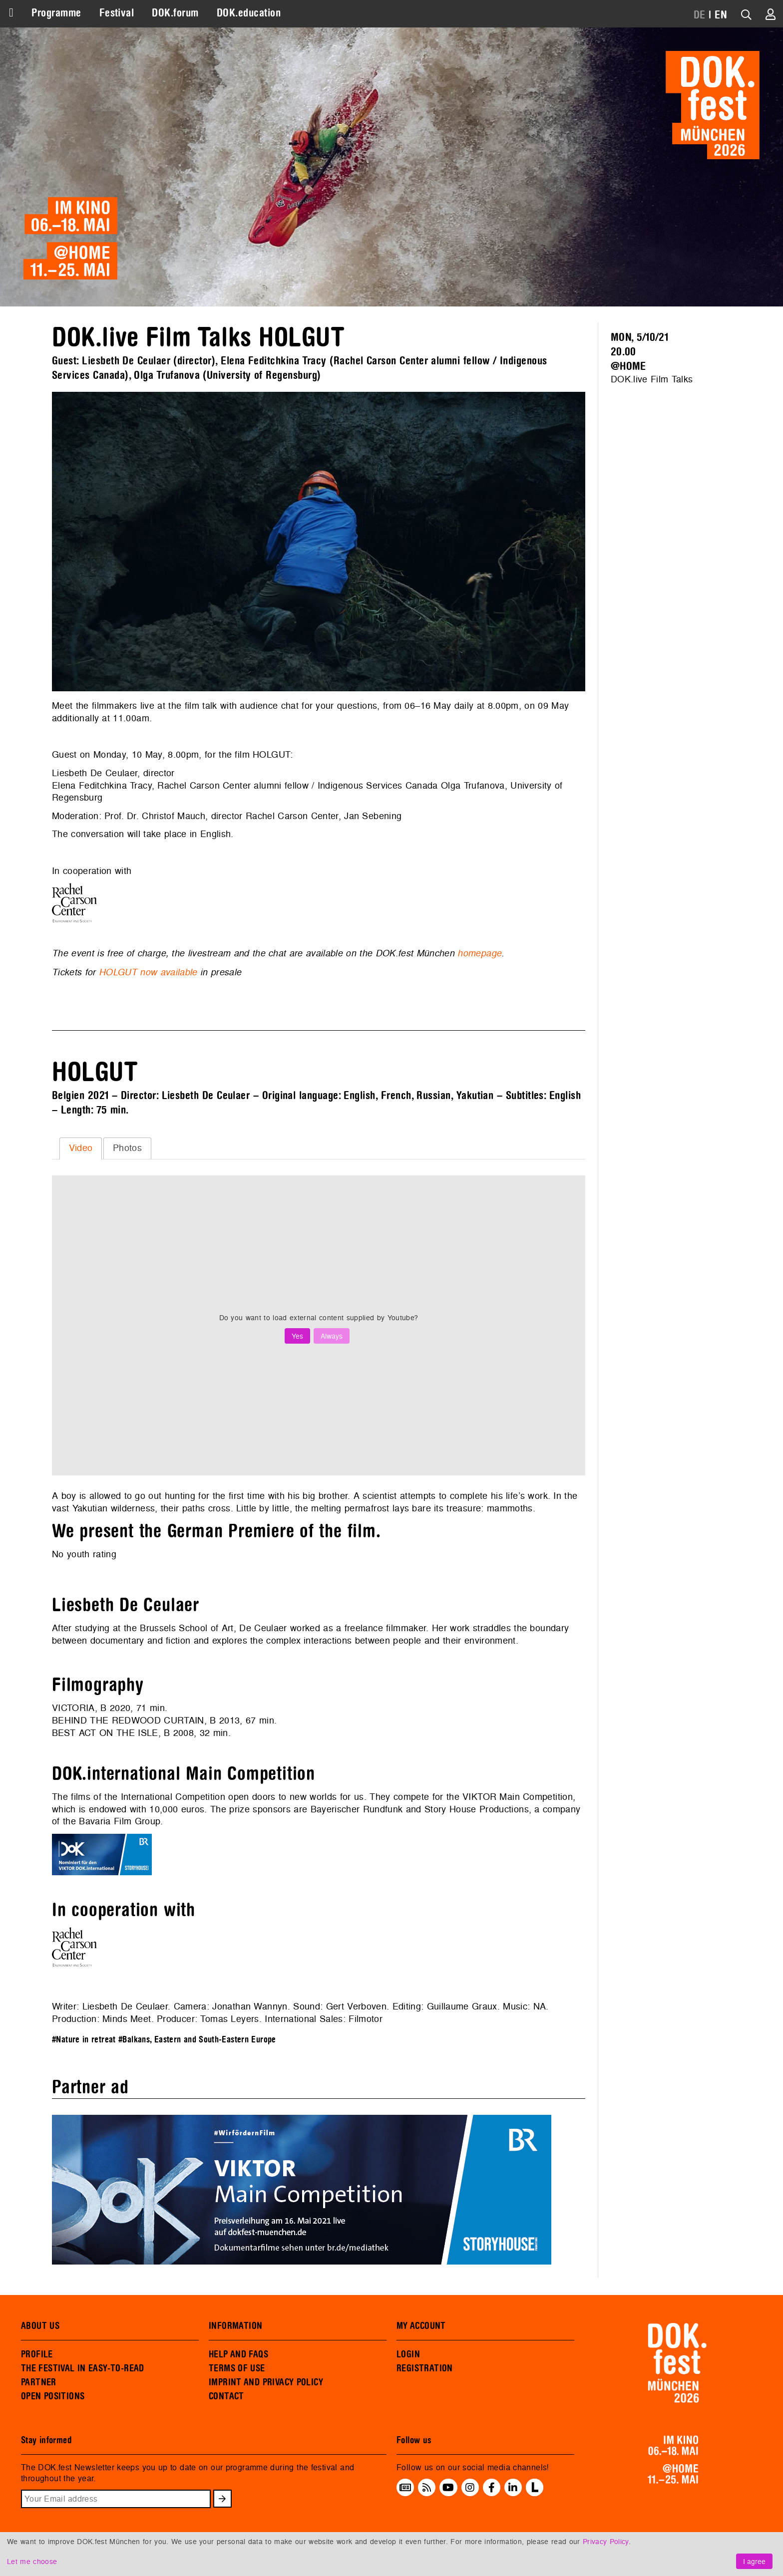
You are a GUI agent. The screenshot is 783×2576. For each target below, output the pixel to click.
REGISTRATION (424, 2368)
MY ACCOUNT (421, 2326)
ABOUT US (40, 2326)
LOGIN (408, 2354)
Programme (56, 13)
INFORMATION (235, 2326)
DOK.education (249, 13)
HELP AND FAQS (238, 2354)
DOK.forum (175, 13)
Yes (297, 1336)
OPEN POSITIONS (52, 2396)
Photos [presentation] (127, 1148)
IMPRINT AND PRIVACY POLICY (266, 2382)
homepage (479, 953)
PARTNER (38, 2382)
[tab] (80, 1148)
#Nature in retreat (84, 2039)
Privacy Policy (606, 2541)
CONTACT (226, 2396)
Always (332, 1336)
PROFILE (37, 2354)
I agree (754, 2561)
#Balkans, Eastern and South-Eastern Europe (197, 2039)
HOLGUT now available (148, 972)
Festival (116, 13)
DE (700, 15)
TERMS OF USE (237, 2368)
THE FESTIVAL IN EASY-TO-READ (82, 2368)
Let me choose (32, 2561)
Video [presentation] (81, 1148)
